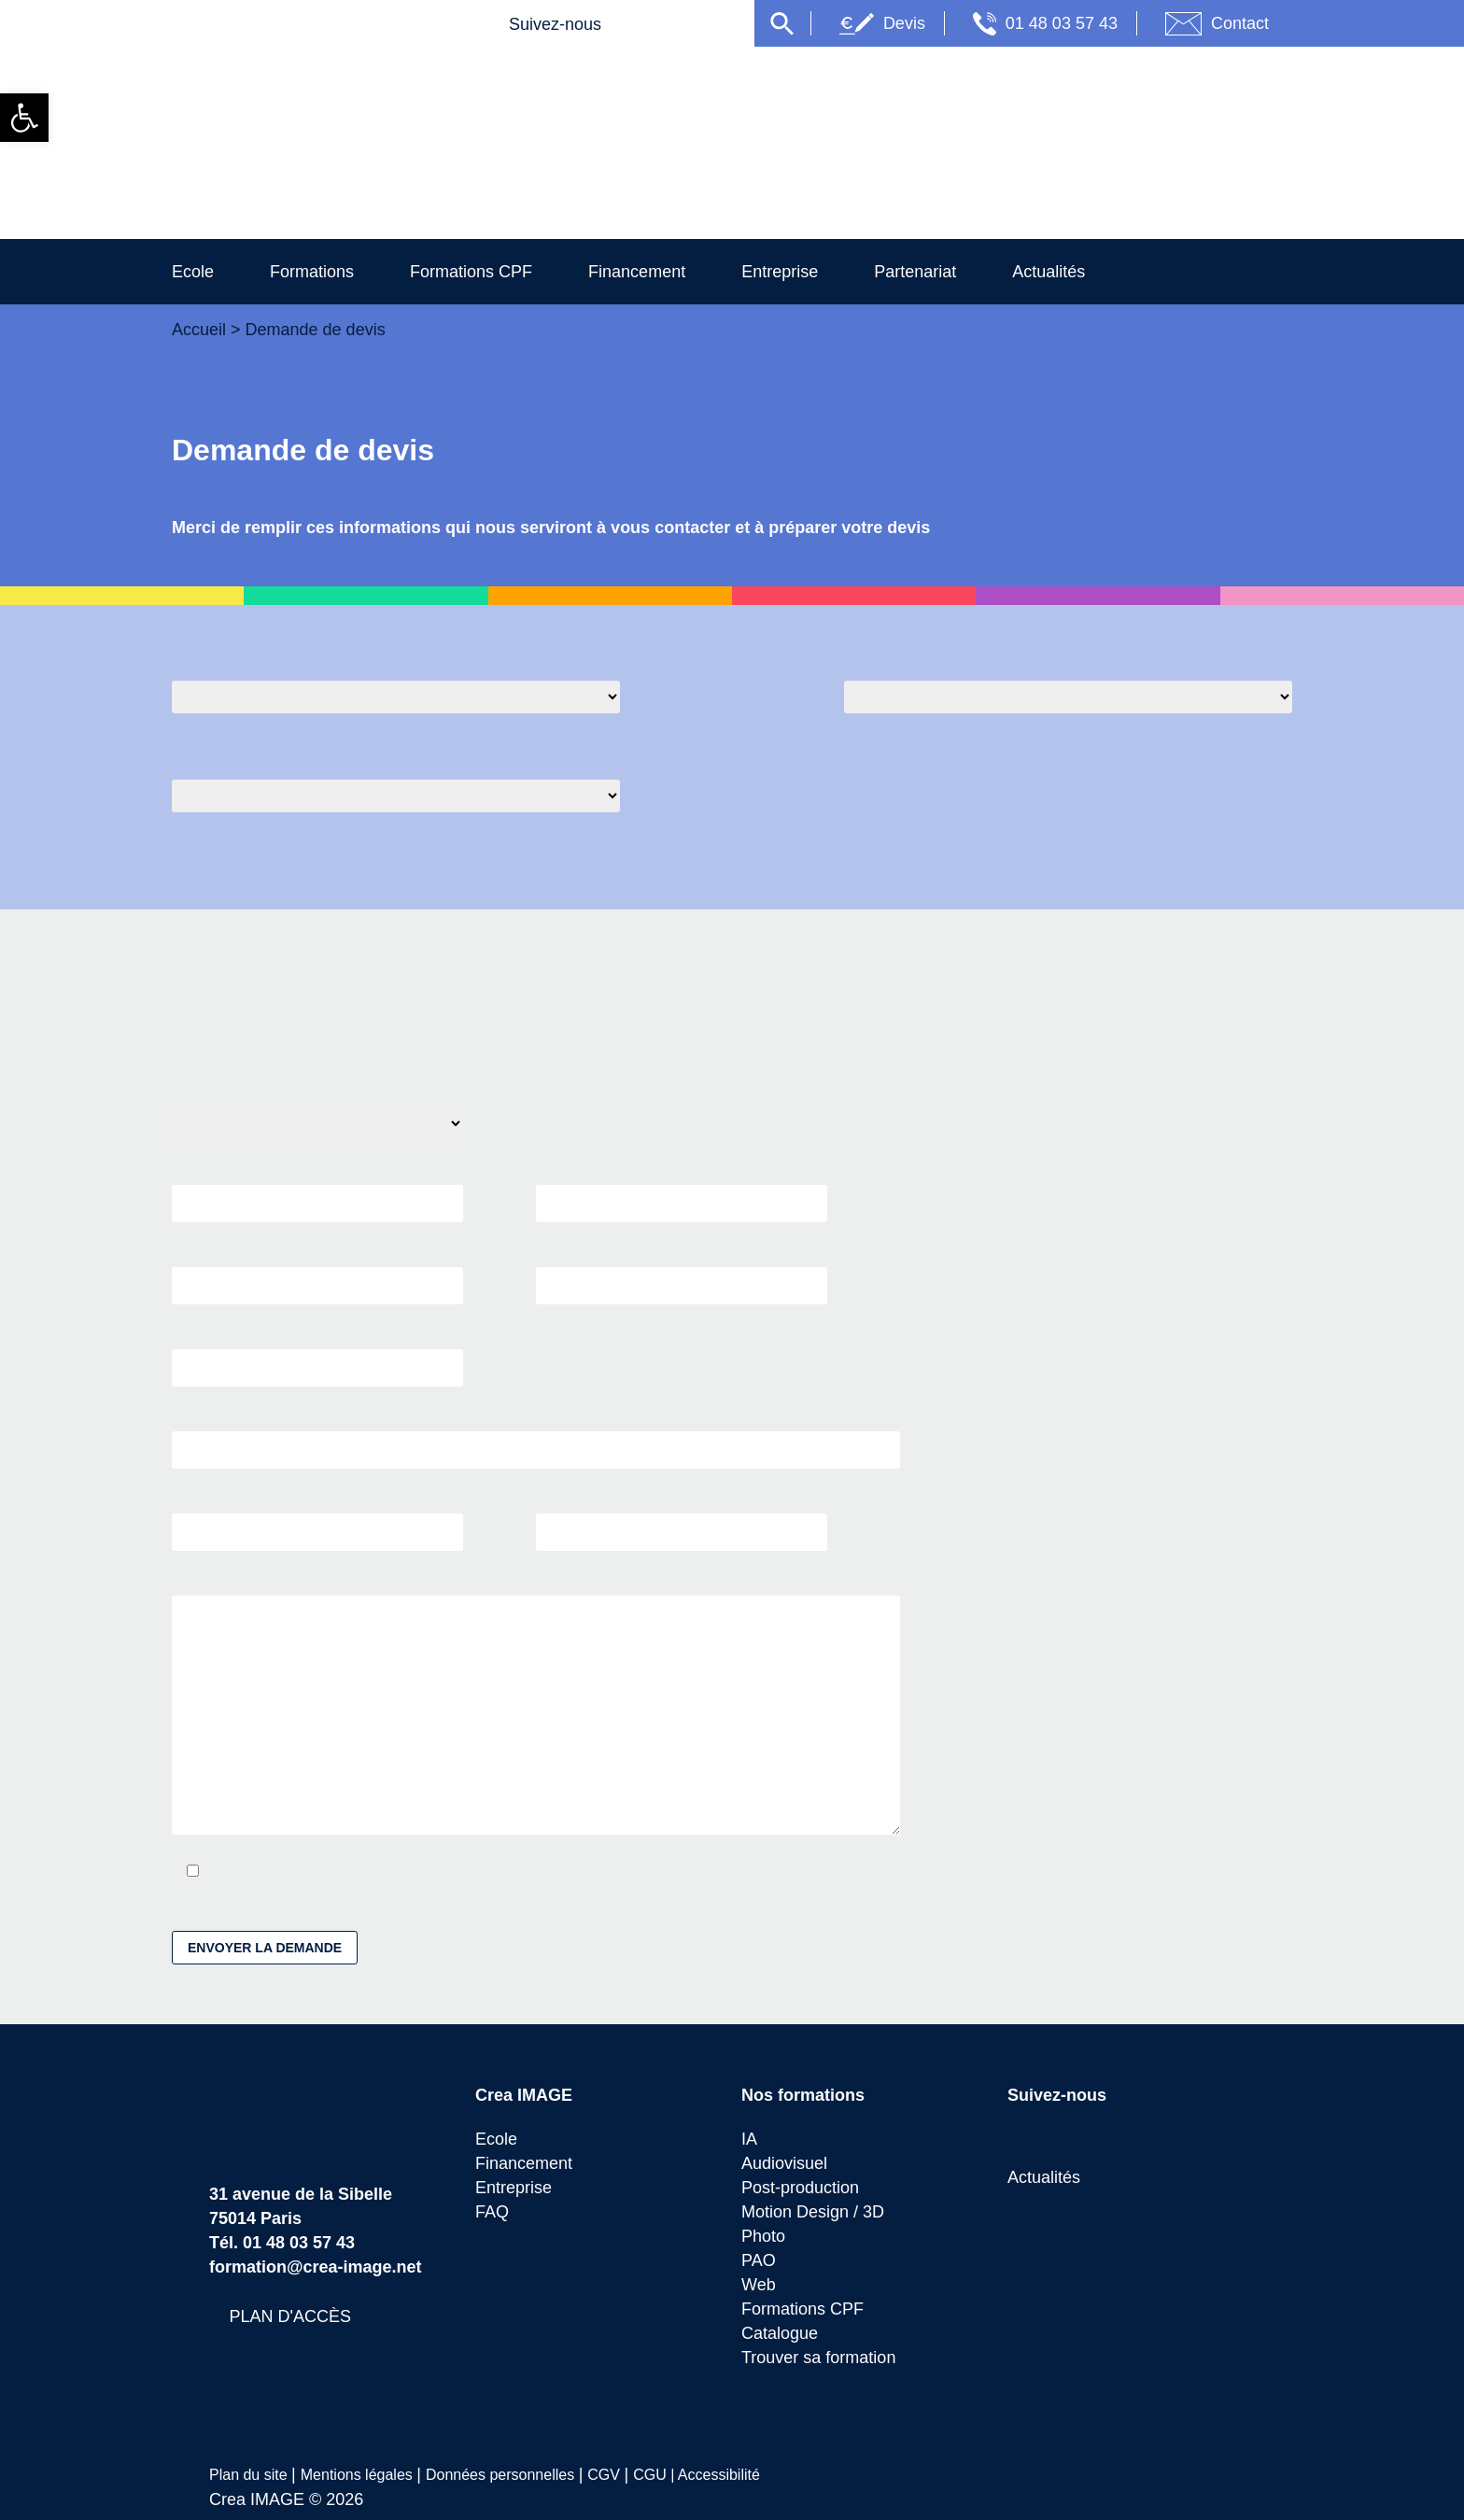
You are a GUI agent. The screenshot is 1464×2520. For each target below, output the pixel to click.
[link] (24, 117)
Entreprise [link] (828, 271)
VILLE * (681, 1522)
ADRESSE (536, 1439)
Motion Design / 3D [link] (819, 2217)
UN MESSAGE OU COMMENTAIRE (536, 1711)
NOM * (317, 1193)
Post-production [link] (805, 2193)
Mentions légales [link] (360, 2480)
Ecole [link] (199, 271)
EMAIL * (317, 1275)
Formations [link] (331, 271)
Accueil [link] (201, 329)
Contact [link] (1316, 23)
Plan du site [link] (250, 2480)
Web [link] (760, 2290)
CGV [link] (610, 2480)
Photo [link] (764, 2241)
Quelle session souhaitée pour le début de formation (1024, 659)
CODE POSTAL (317, 1522)
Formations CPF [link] (498, 271)
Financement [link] (674, 271)
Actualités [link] (1104, 271)
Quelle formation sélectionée (271, 659)
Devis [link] (977, 23)
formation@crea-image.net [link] (317, 2272)
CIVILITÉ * (317, 1118)
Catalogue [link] (782, 2338)
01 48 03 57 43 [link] (1141, 23)
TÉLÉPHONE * (681, 1275)
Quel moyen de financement (269, 760)
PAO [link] (758, 2265)
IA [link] (748, 2144)
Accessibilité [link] (721, 2480)
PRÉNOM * (681, 1193)
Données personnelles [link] (507, 2480)
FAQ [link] (491, 2217)
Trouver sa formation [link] (823, 2362)
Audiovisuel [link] (787, 2168)
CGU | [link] (657, 2480)
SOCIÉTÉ (317, 1357)
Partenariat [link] (966, 271)
